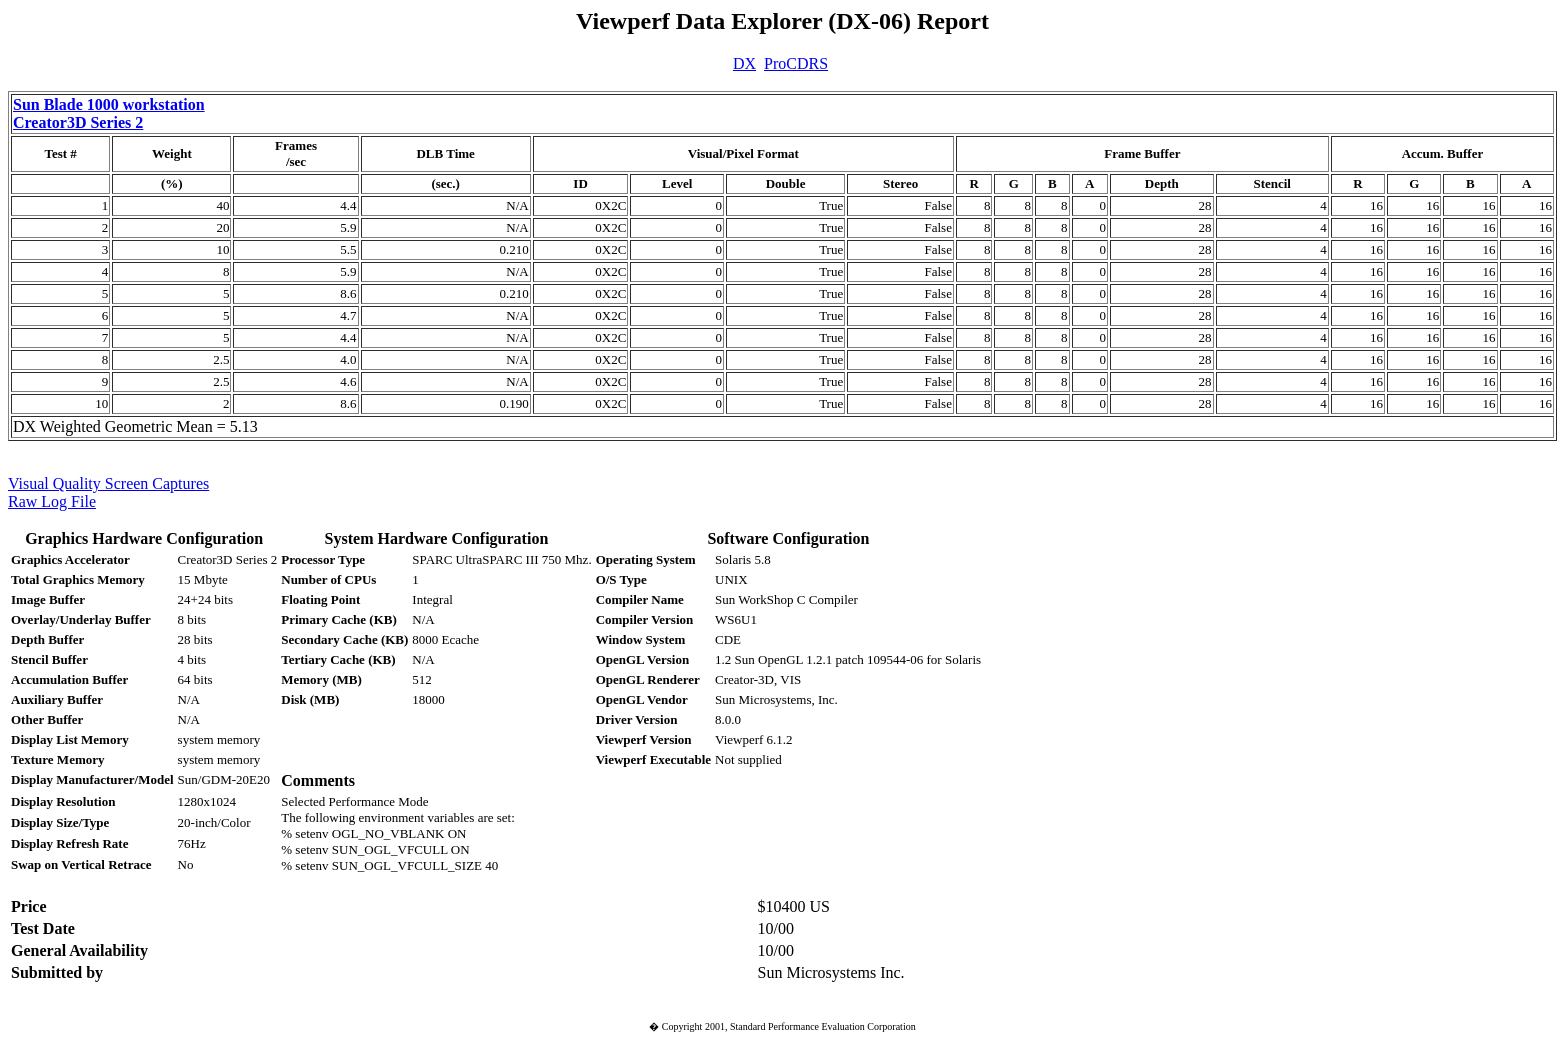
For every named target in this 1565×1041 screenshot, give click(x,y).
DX (744, 63)
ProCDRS (796, 63)
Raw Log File (52, 501)
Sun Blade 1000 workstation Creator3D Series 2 (109, 113)
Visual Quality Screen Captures (108, 483)
